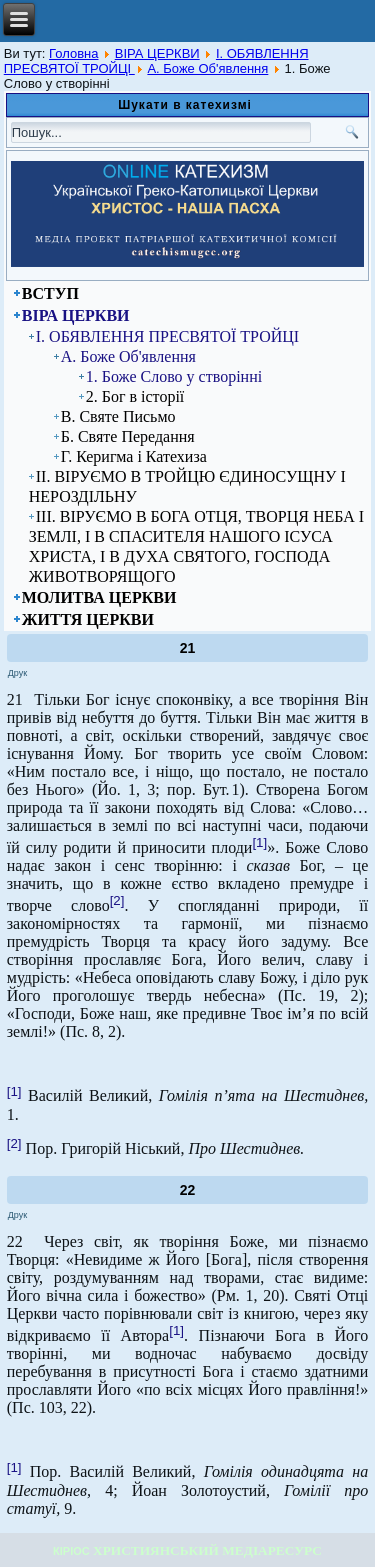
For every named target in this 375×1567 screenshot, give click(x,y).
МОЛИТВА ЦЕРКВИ (99, 597)
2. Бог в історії (135, 396)
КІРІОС (71, 1551)
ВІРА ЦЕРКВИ (157, 53)
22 (188, 1190)
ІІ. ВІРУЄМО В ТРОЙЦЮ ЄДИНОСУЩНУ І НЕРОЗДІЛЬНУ (187, 486)
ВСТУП (50, 293)
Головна (73, 53)
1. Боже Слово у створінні (174, 376)
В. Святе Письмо (118, 416)
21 (188, 648)
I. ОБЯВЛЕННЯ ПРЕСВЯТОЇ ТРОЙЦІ (167, 336)
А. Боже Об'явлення (207, 68)
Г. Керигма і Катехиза (134, 456)
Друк (17, 673)
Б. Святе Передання (128, 436)
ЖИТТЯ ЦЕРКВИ (88, 619)
